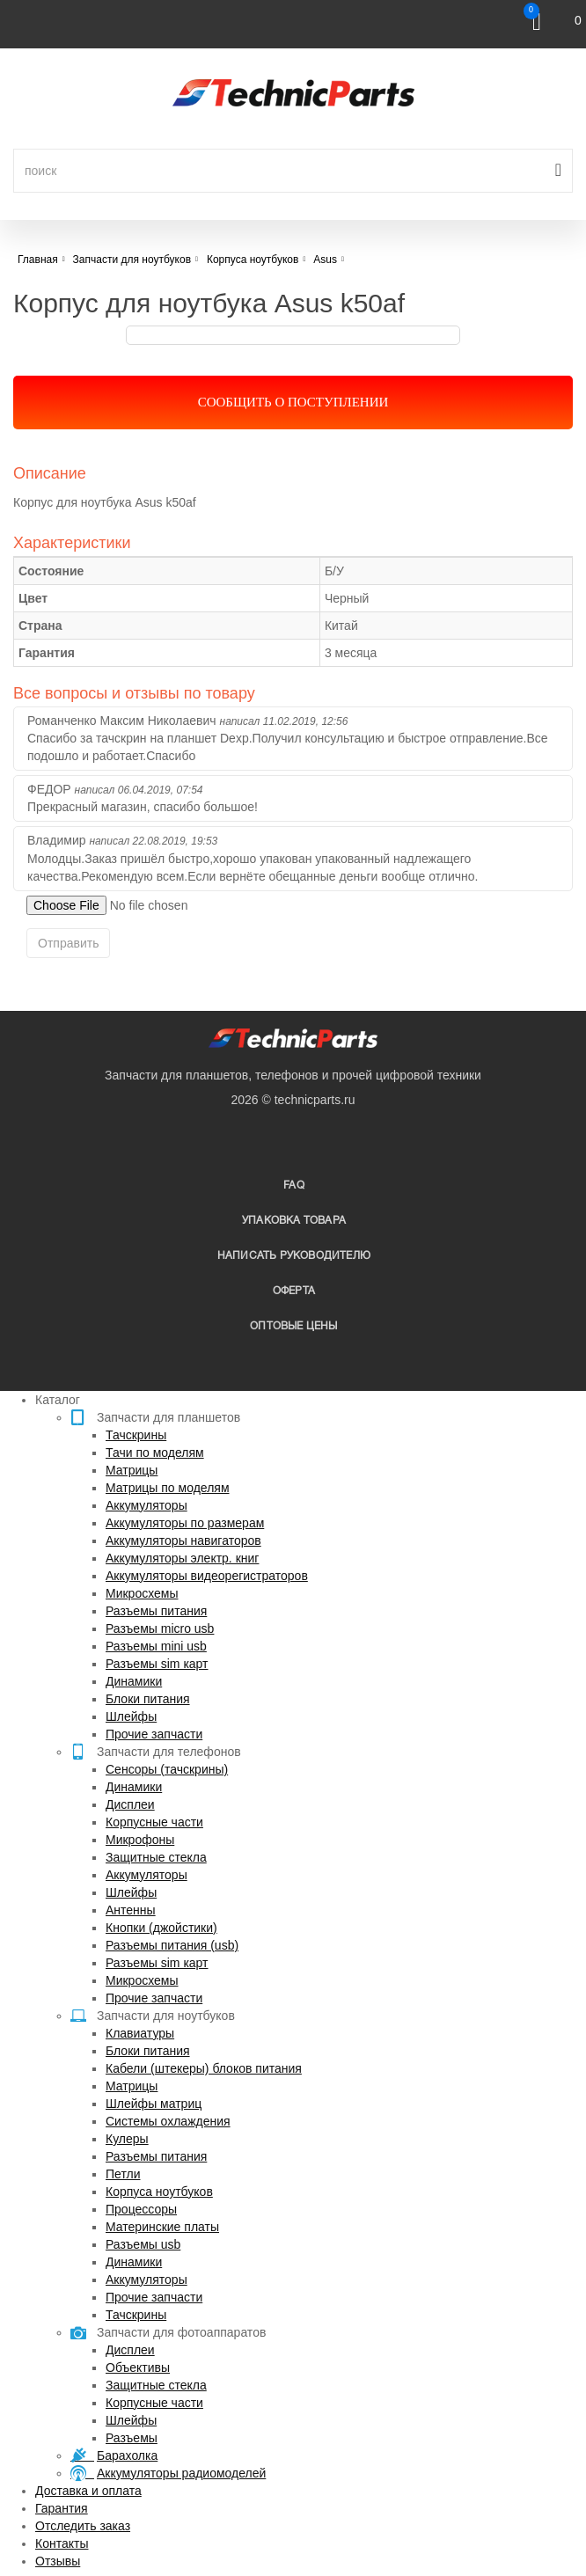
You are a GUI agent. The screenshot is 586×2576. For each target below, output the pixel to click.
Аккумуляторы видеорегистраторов (207, 1576)
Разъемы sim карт (157, 1664)
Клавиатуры (140, 2033)
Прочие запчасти (154, 1734)
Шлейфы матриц (153, 2104)
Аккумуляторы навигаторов (183, 1540)
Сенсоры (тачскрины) (167, 1769)
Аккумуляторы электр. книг (182, 1558)
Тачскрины (136, 1435)
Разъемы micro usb (160, 1628)
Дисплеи (130, 1804)
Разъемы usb (143, 2244)
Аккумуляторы (146, 1505)
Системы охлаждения (168, 2121)
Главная (38, 259)
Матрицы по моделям (168, 1488)
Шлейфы (131, 1716)
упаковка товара (294, 1221)
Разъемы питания (156, 1611)
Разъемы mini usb (156, 1646)
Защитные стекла (156, 1857)
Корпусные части (154, 1822)
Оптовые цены (293, 1326)
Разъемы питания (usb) (172, 1945)
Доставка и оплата (88, 2491)
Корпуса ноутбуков (159, 2191)
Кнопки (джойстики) (161, 1928)
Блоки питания (148, 1699)
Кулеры (127, 2139)
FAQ (293, 1185)
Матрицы (131, 1470)
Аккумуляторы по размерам (185, 1523)
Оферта (294, 1291)
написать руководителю (293, 1256)
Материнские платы (162, 2227)
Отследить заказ (82, 2526)
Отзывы (57, 2561)
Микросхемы (142, 1593)
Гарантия (61, 2508)
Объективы (138, 2367)
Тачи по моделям (155, 1452)
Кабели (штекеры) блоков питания (204, 2068)
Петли (123, 2174)
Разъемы (131, 2438)
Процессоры (141, 2209)
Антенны (131, 1910)
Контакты (61, 2543)
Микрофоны (140, 1840)
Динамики (134, 1681)
